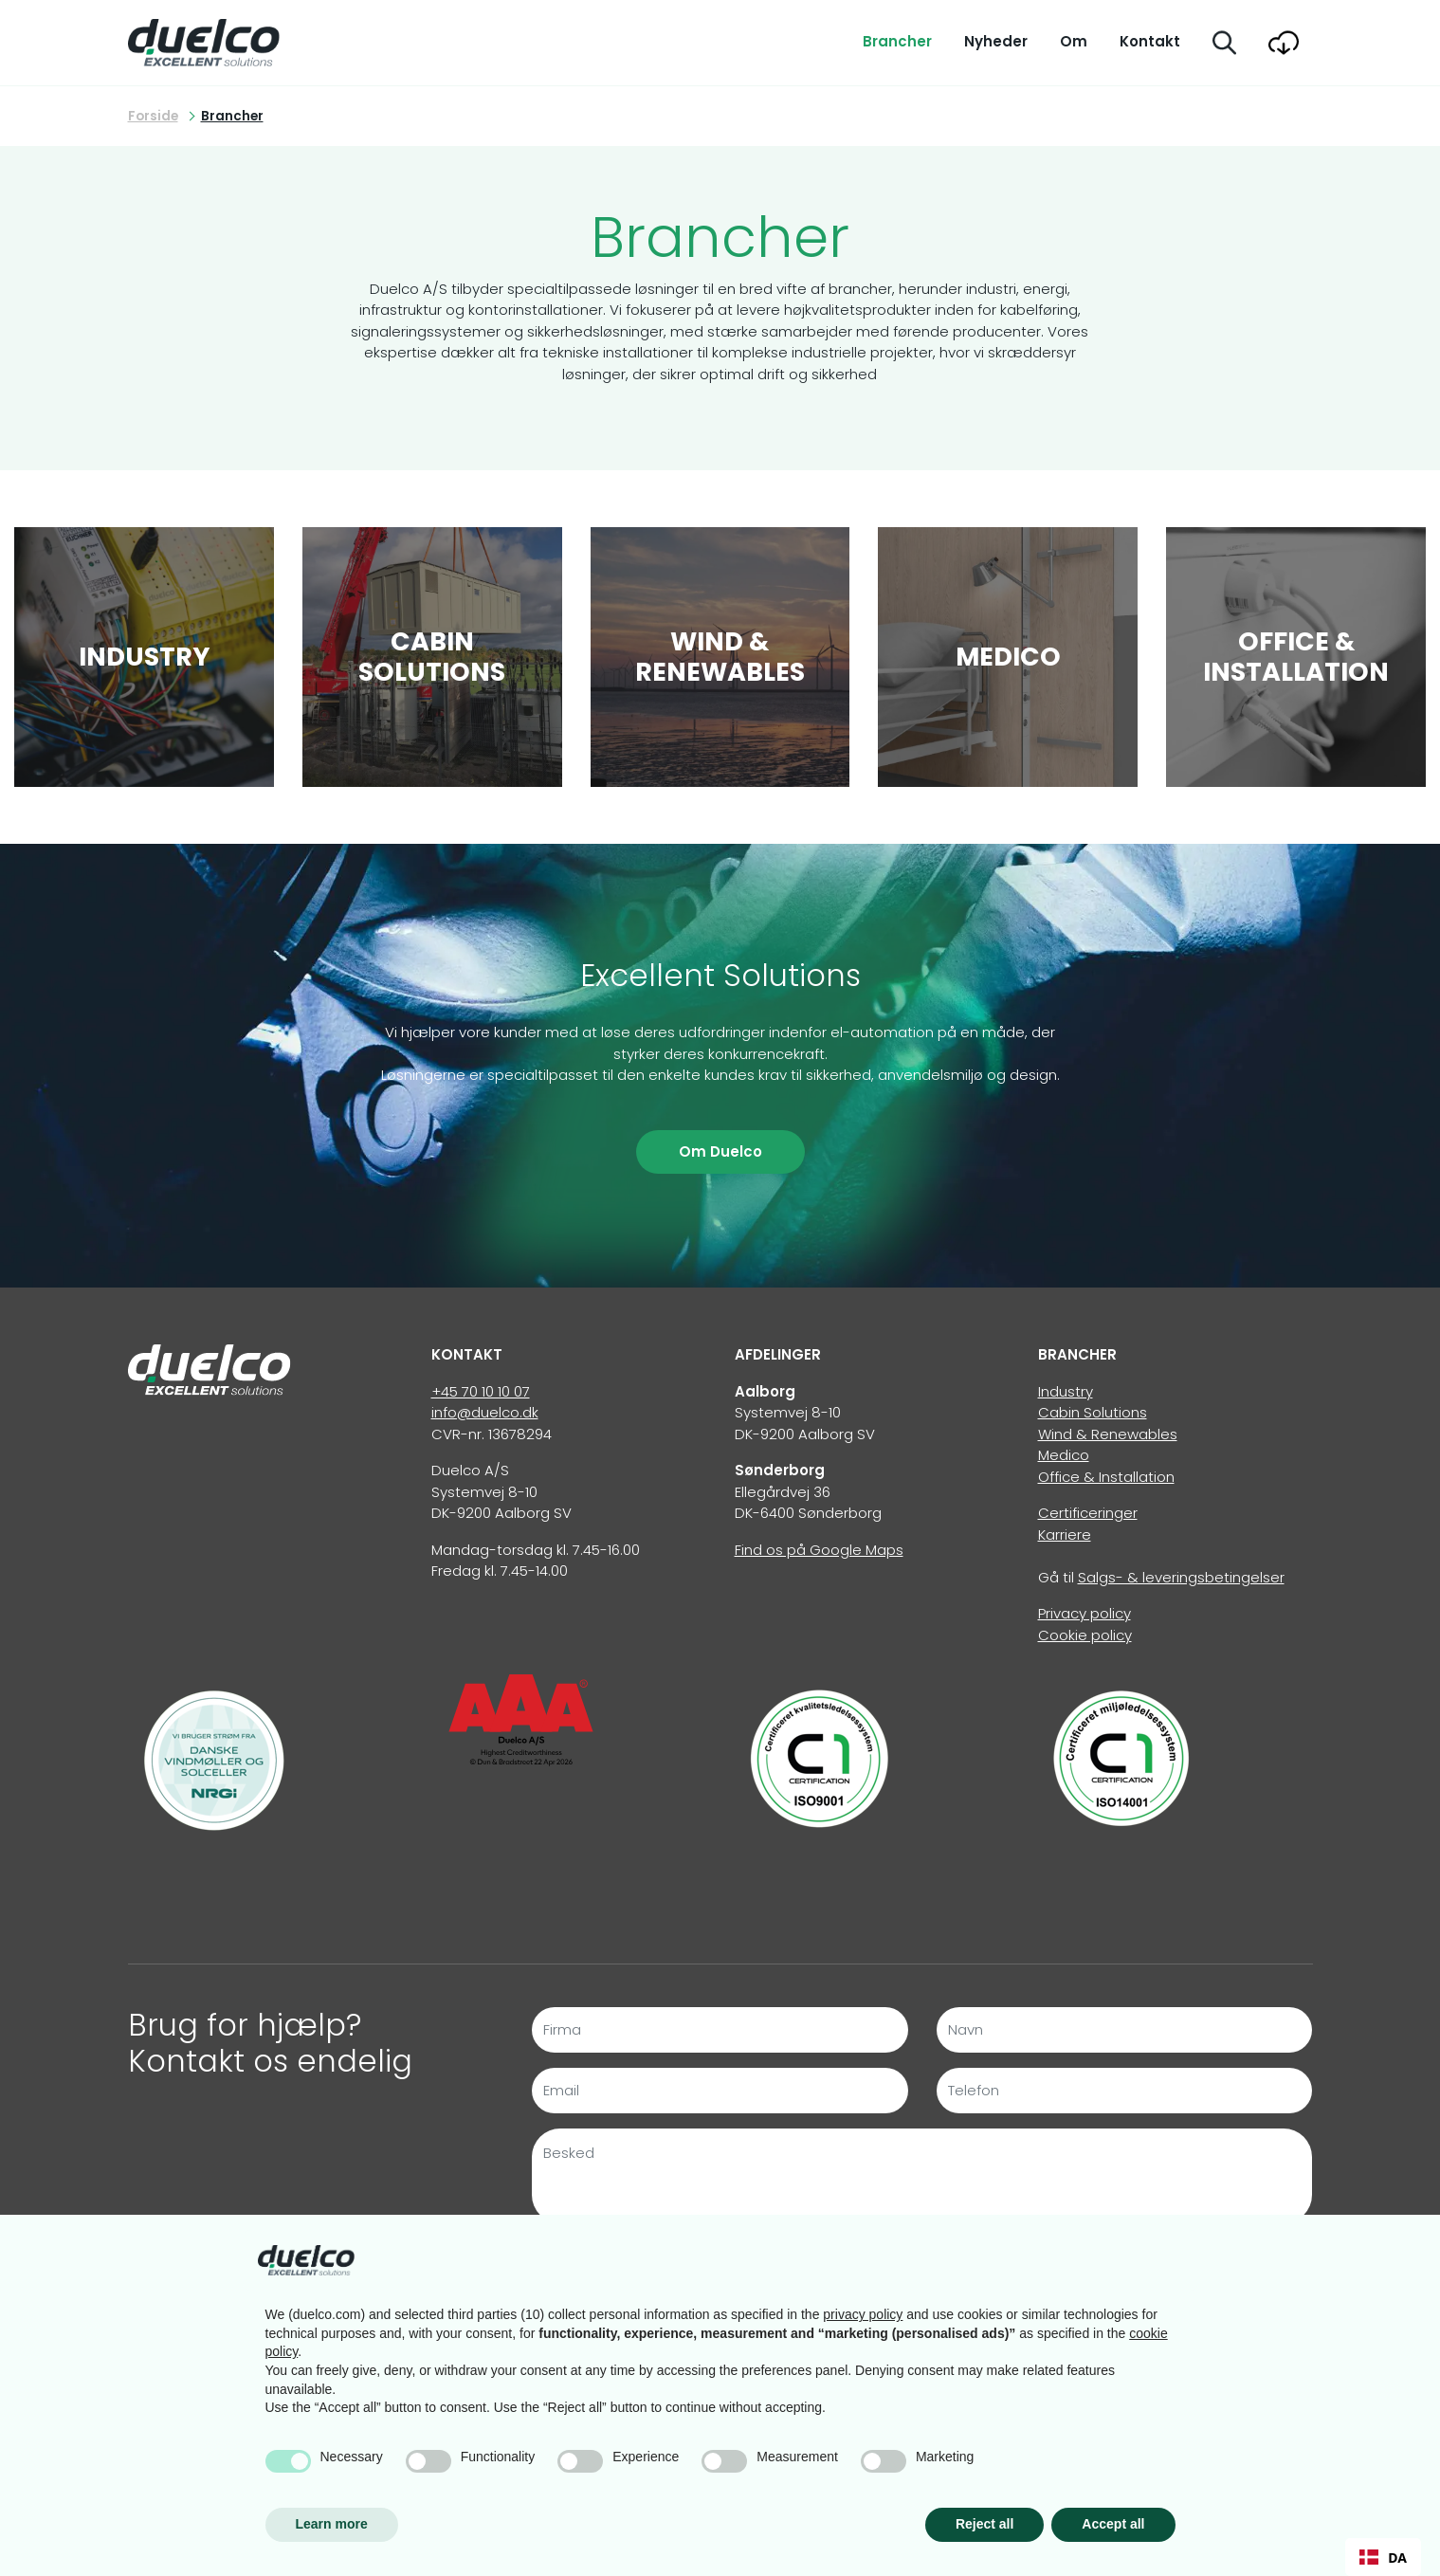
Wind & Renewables (1107, 1434)
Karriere (1064, 1534)
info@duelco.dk (484, 1412)
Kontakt (1150, 41)
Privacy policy (1084, 1613)
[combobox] (1383, 2557)
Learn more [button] (332, 2523)
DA (1383, 2558)
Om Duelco (720, 1151)
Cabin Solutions (1092, 1412)
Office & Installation (1106, 1477)
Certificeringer (1088, 1513)
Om (1073, 41)
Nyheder (996, 41)
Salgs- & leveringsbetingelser (1181, 1577)
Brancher (897, 41)
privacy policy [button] (862, 2314)
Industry (1065, 1391)
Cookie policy (1085, 1635)
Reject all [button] (984, 2523)
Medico (1063, 1455)
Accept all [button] (1113, 2523)
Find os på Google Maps (819, 1550)
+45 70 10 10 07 (480, 1391)
